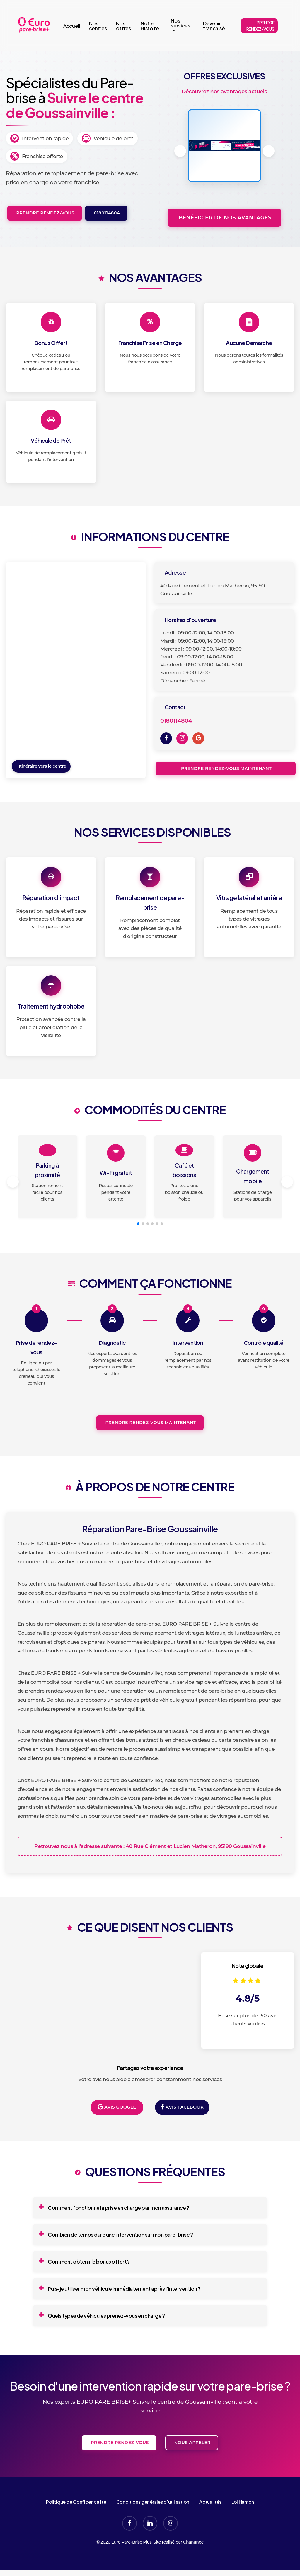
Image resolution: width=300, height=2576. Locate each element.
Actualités (210, 2525)
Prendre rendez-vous (44, 213)
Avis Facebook (182, 2129)
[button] (269, 151)
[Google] (198, 738)
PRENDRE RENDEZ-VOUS (260, 26)
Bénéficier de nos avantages (224, 217)
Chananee (193, 2565)
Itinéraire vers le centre (42, 766)
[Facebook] (166, 738)
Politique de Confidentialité (76, 2525)
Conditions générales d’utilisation (152, 2525)
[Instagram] (182, 738)
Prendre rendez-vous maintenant (226, 768)
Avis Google (117, 2129)
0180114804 (106, 213)
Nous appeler (191, 2465)
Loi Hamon (242, 2525)
